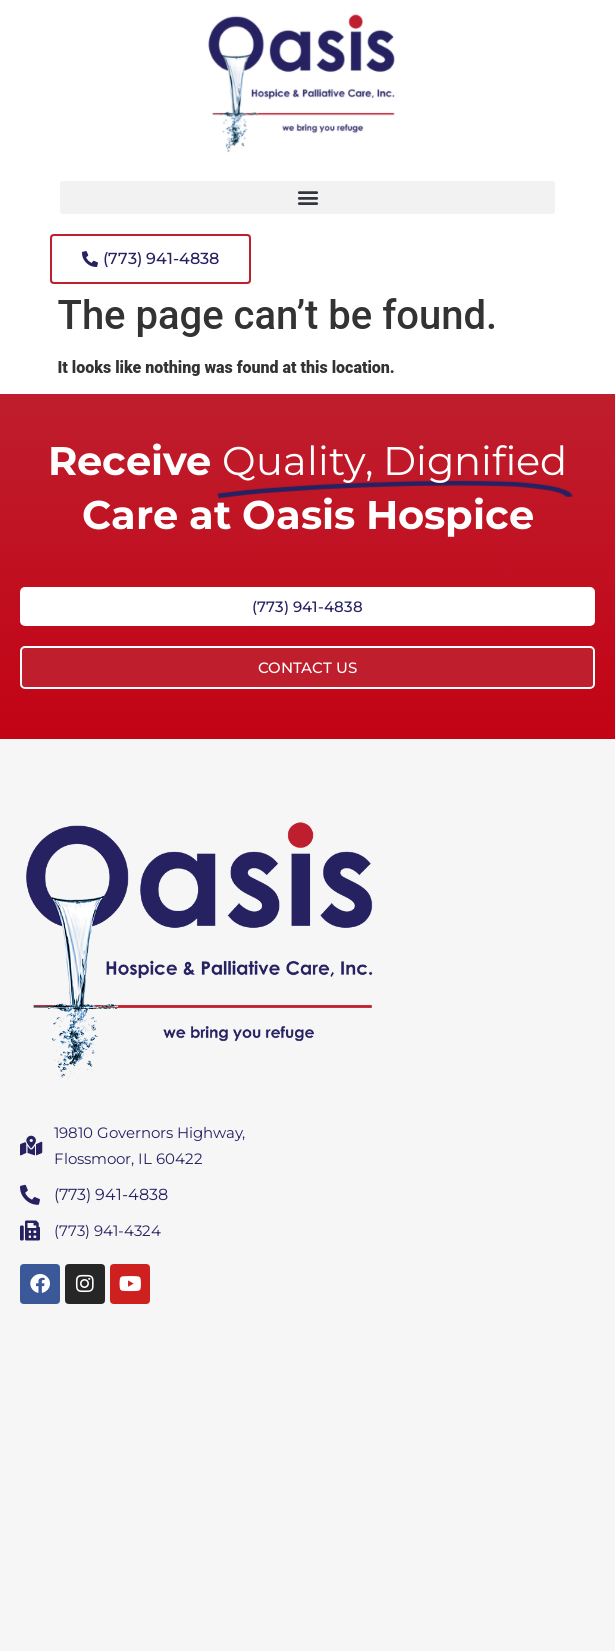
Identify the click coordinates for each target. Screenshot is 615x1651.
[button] (307, 197)
